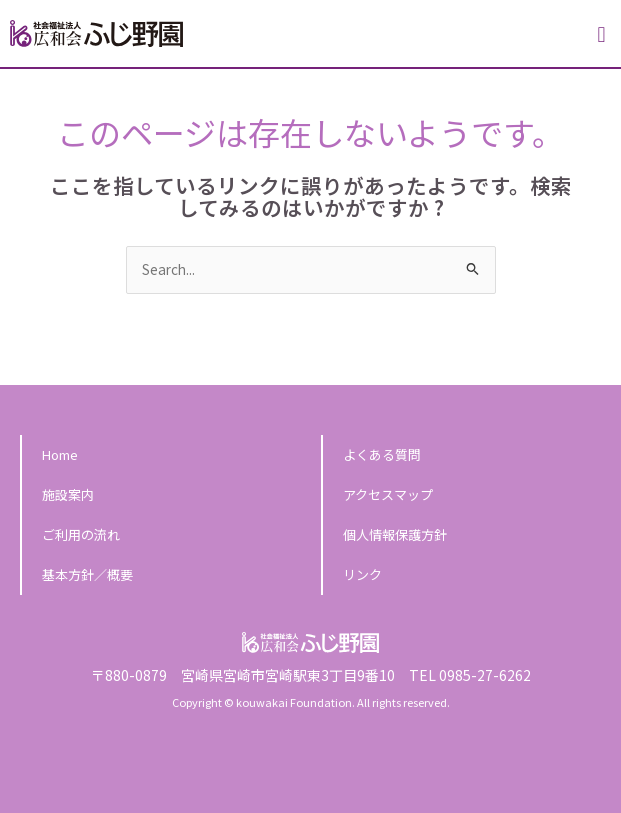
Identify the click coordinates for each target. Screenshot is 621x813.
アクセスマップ (388, 494)
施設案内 (68, 494)
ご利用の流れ (81, 534)
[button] (601, 35)
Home (60, 454)
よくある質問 (382, 454)
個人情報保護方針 (395, 534)
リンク (362, 574)
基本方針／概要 (87, 574)
